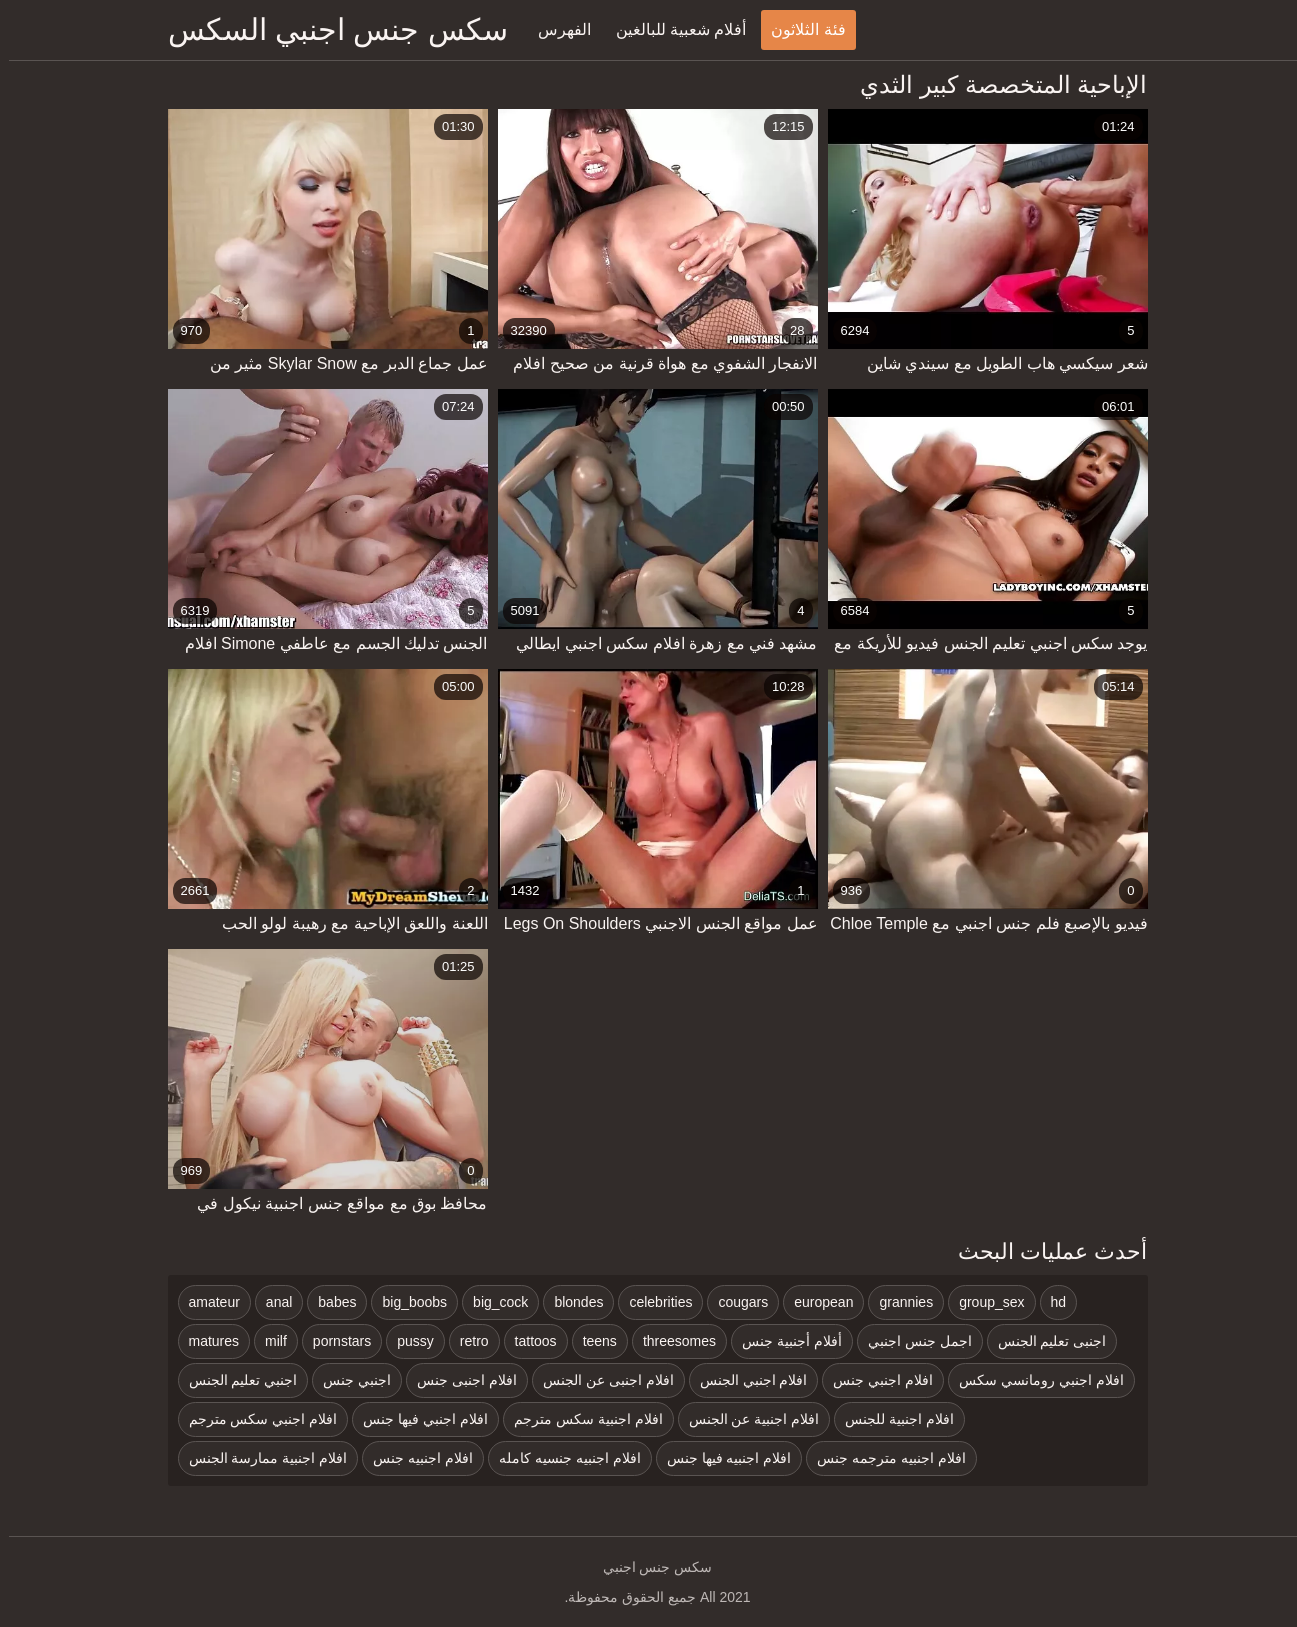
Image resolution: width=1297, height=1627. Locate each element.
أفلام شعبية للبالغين (672, 29)
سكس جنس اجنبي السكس (329, 29)
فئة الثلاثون (799, 29)
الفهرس (555, 29)
